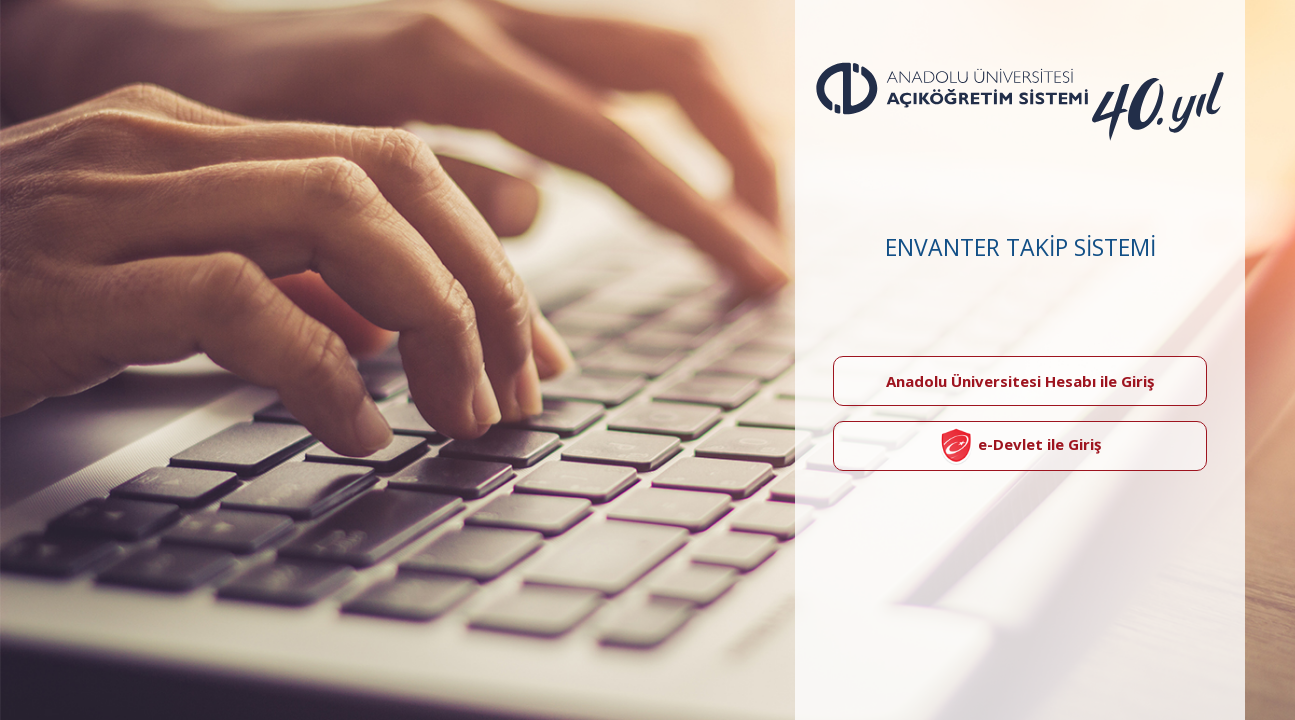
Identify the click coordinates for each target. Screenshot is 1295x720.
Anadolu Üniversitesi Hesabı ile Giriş (1020, 381)
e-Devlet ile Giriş (1020, 446)
